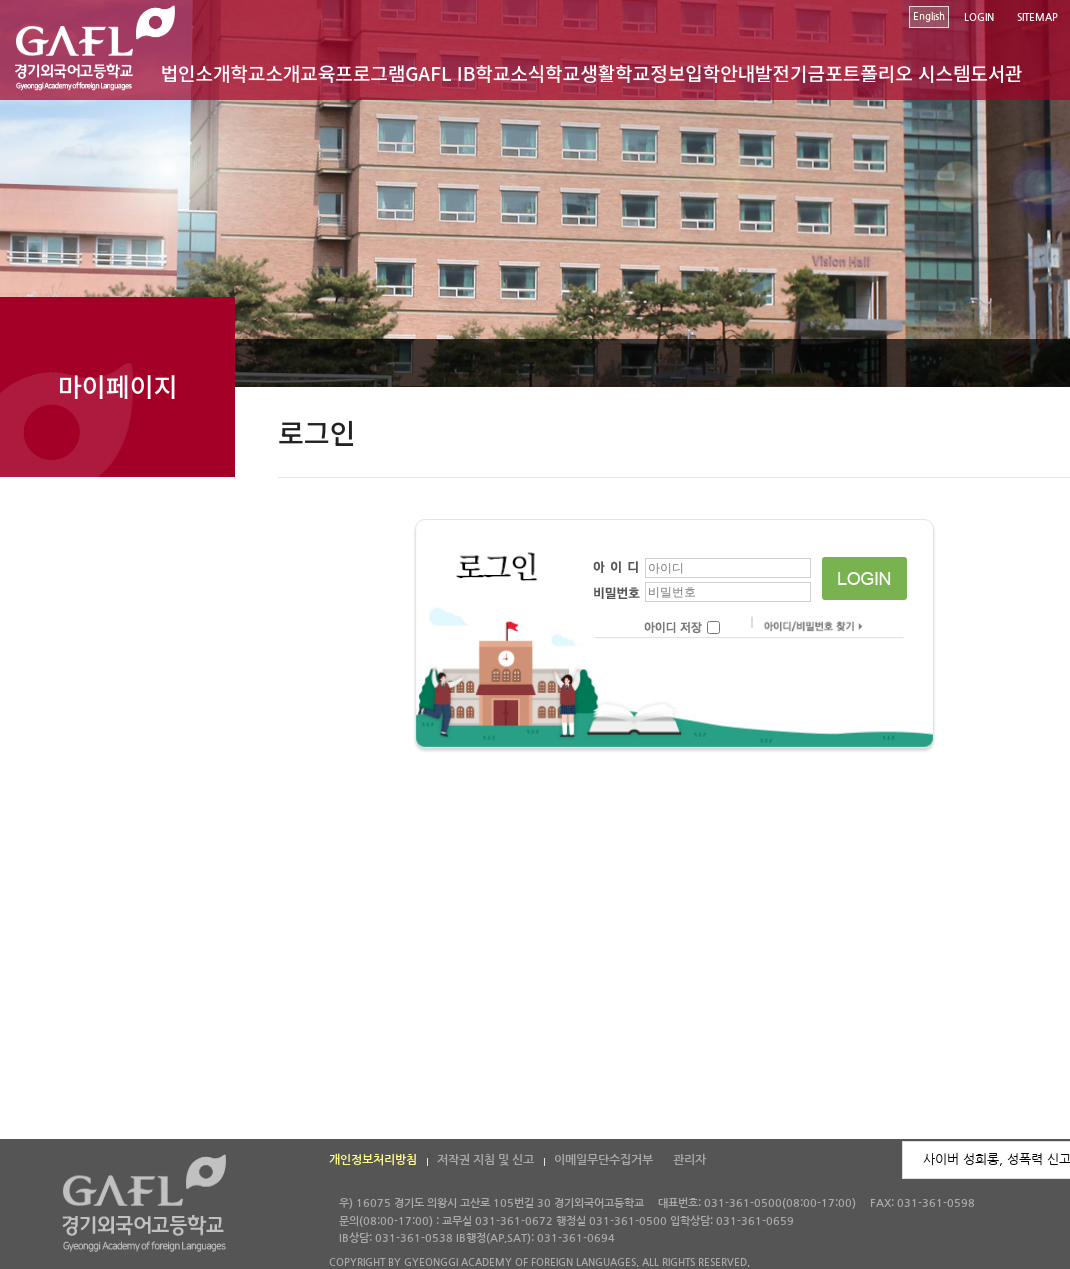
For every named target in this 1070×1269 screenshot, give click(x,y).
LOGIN (979, 17)
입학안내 (720, 72)
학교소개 (265, 72)
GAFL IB (440, 72)
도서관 (996, 72)
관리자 (689, 1160)
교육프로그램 (352, 72)
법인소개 (196, 72)
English (929, 16)
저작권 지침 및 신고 (485, 1160)
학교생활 (580, 72)
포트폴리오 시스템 (897, 72)
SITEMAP (1037, 17)
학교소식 (510, 72)
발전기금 (790, 72)
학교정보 (650, 72)
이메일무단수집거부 (603, 1160)
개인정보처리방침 (373, 1160)
